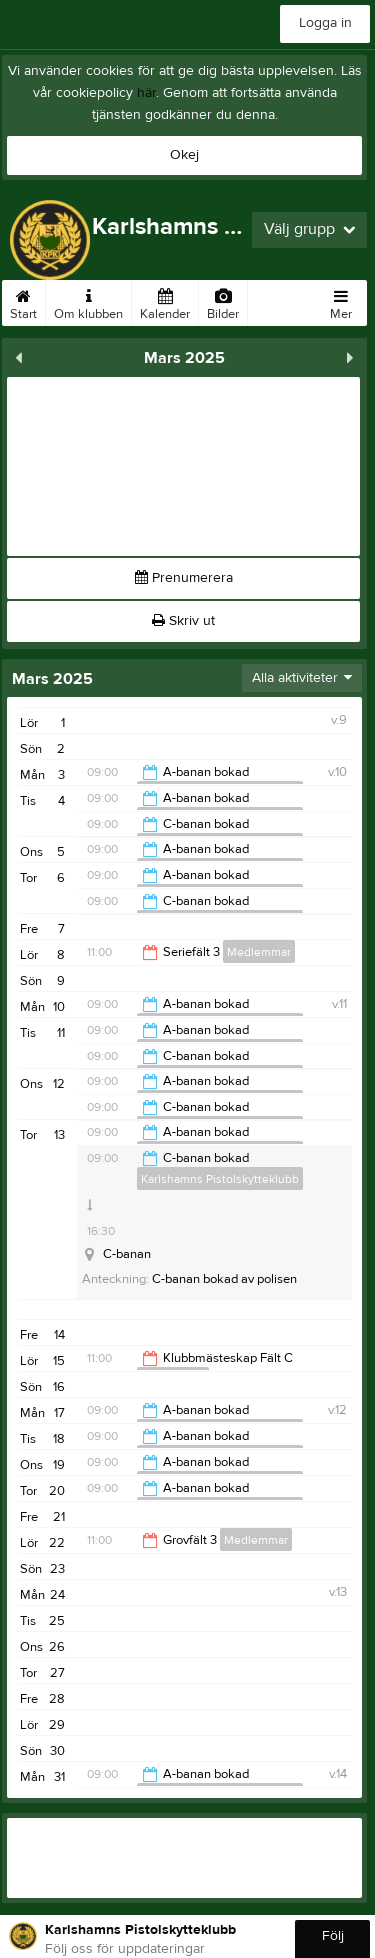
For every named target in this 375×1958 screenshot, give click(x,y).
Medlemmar (259, 952)
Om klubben (88, 301)
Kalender (165, 301)
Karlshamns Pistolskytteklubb (220, 1179)
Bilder (223, 301)
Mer (341, 301)
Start (23, 301)
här (146, 93)
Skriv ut (183, 621)
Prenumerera (184, 578)
